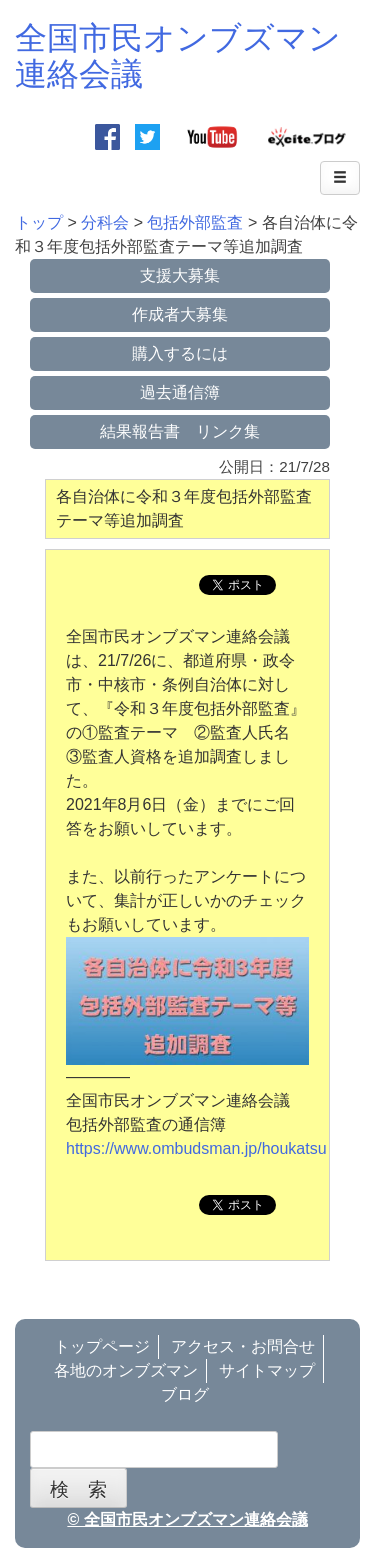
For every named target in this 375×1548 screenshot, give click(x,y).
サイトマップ (267, 1370)
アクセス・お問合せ (243, 1346)
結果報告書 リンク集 (180, 431)
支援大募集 (180, 275)
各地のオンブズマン (126, 1370)
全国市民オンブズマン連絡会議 (178, 55)
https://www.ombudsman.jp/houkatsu (196, 1148)
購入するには (180, 353)
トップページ (102, 1346)
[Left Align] (340, 178)
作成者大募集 (180, 314)
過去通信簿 (180, 392)
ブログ (185, 1394)
